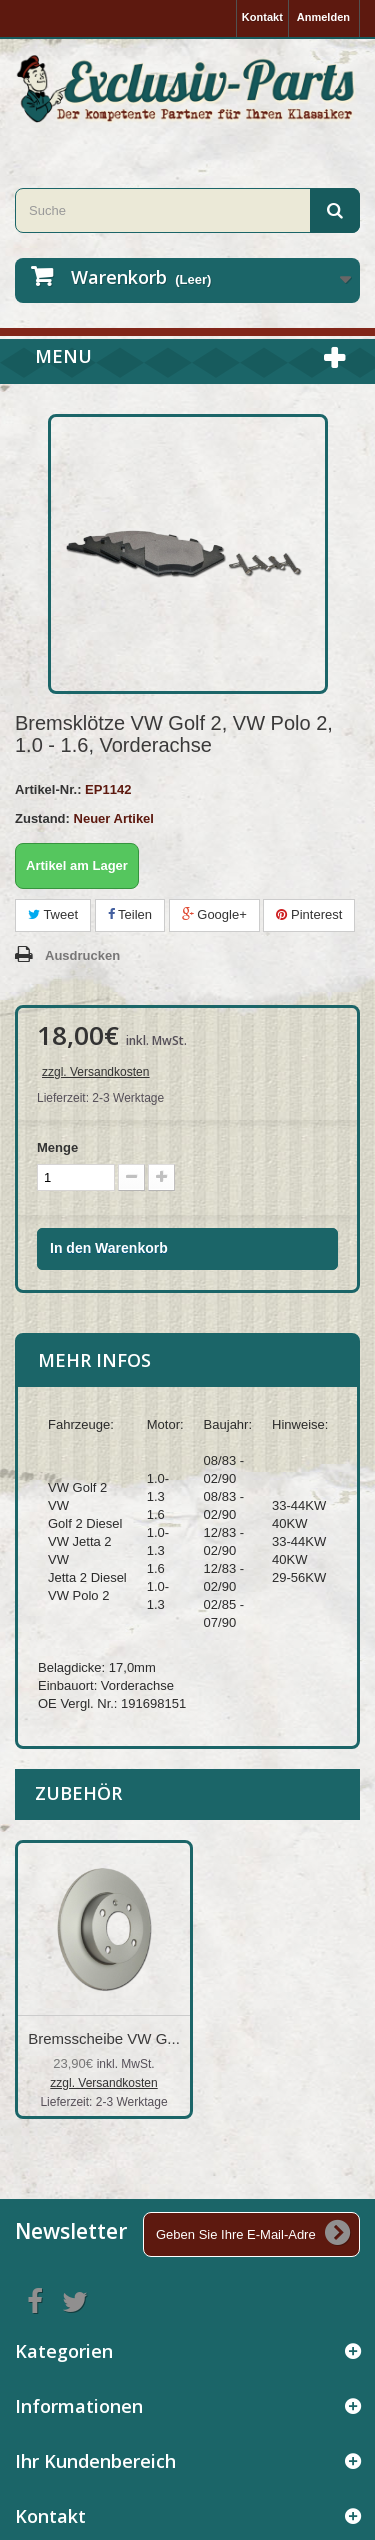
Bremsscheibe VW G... (104, 2038)
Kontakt (262, 17)
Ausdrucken (82, 955)
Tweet (53, 914)
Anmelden (323, 17)
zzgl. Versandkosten (95, 1072)
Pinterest (309, 914)
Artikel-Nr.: (48, 789)
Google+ (214, 914)
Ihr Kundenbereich (95, 2461)
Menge (57, 1147)
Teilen (130, 914)
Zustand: (42, 818)
